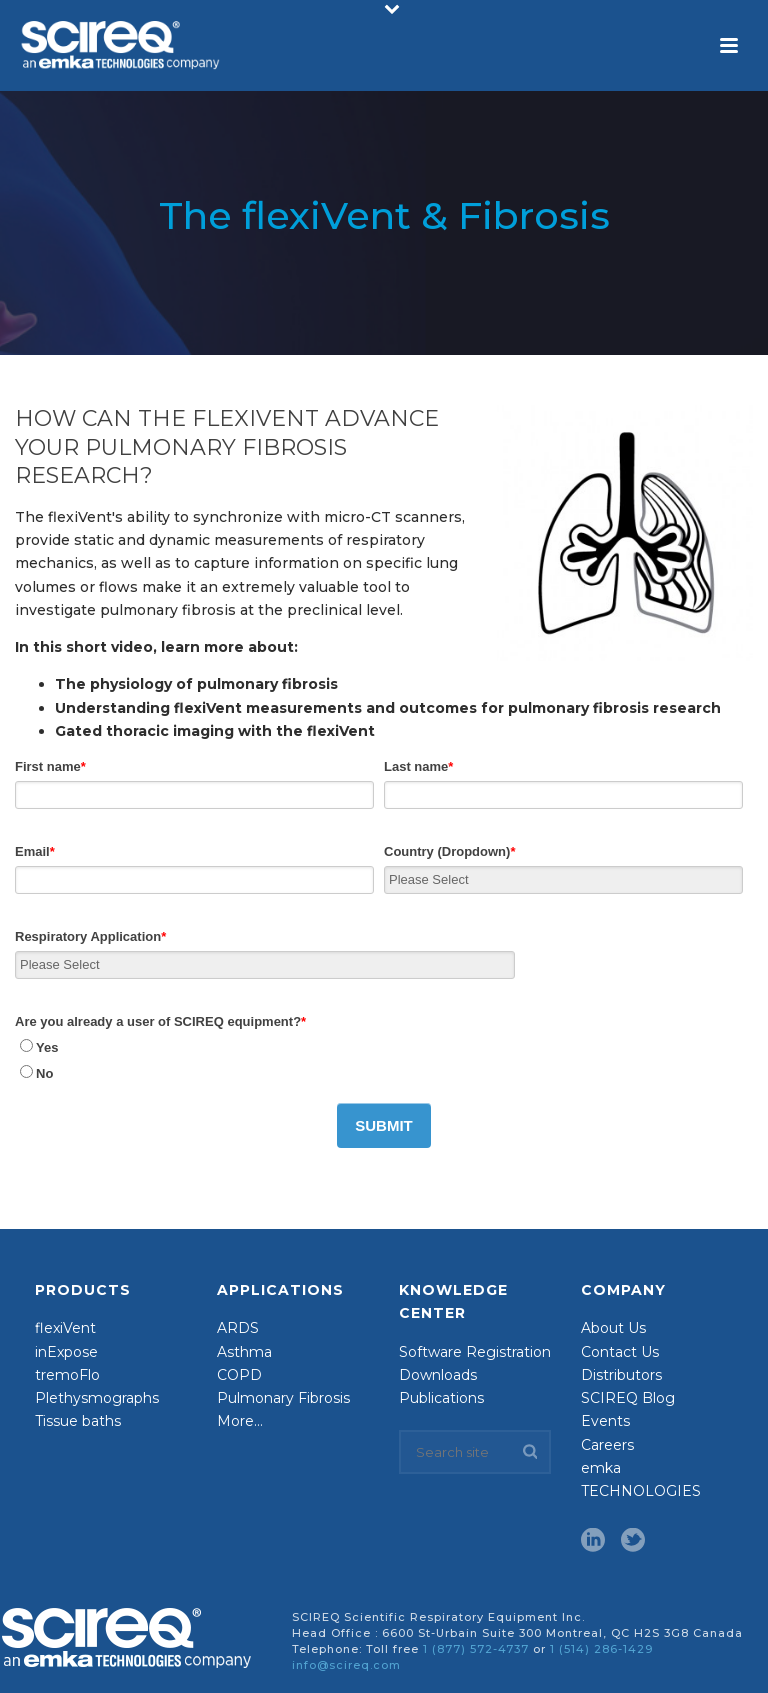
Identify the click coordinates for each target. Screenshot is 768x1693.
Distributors (621, 1375)
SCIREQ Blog (628, 1398)
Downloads (438, 1375)
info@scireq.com (346, 1665)
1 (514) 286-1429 (601, 1649)
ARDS (238, 1328)
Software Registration (475, 1351)
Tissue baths (78, 1421)
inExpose (66, 1351)
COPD (239, 1375)
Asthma (244, 1351)
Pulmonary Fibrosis (283, 1398)
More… (240, 1421)
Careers (607, 1444)
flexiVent (65, 1328)
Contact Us (620, 1351)
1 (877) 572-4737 (476, 1649)
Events (605, 1421)
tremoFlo (67, 1375)
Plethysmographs (97, 1398)
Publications (441, 1398)
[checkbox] (379, 1060)
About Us (613, 1328)
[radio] (379, 1047)
